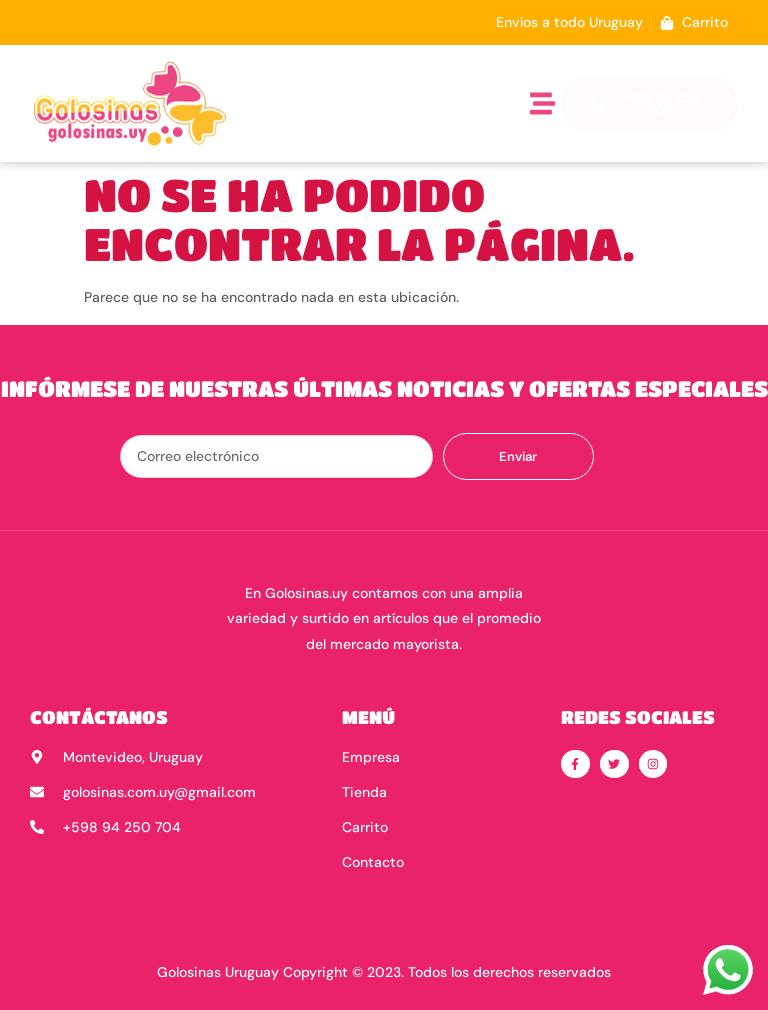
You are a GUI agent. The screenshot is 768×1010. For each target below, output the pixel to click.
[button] (543, 104)
